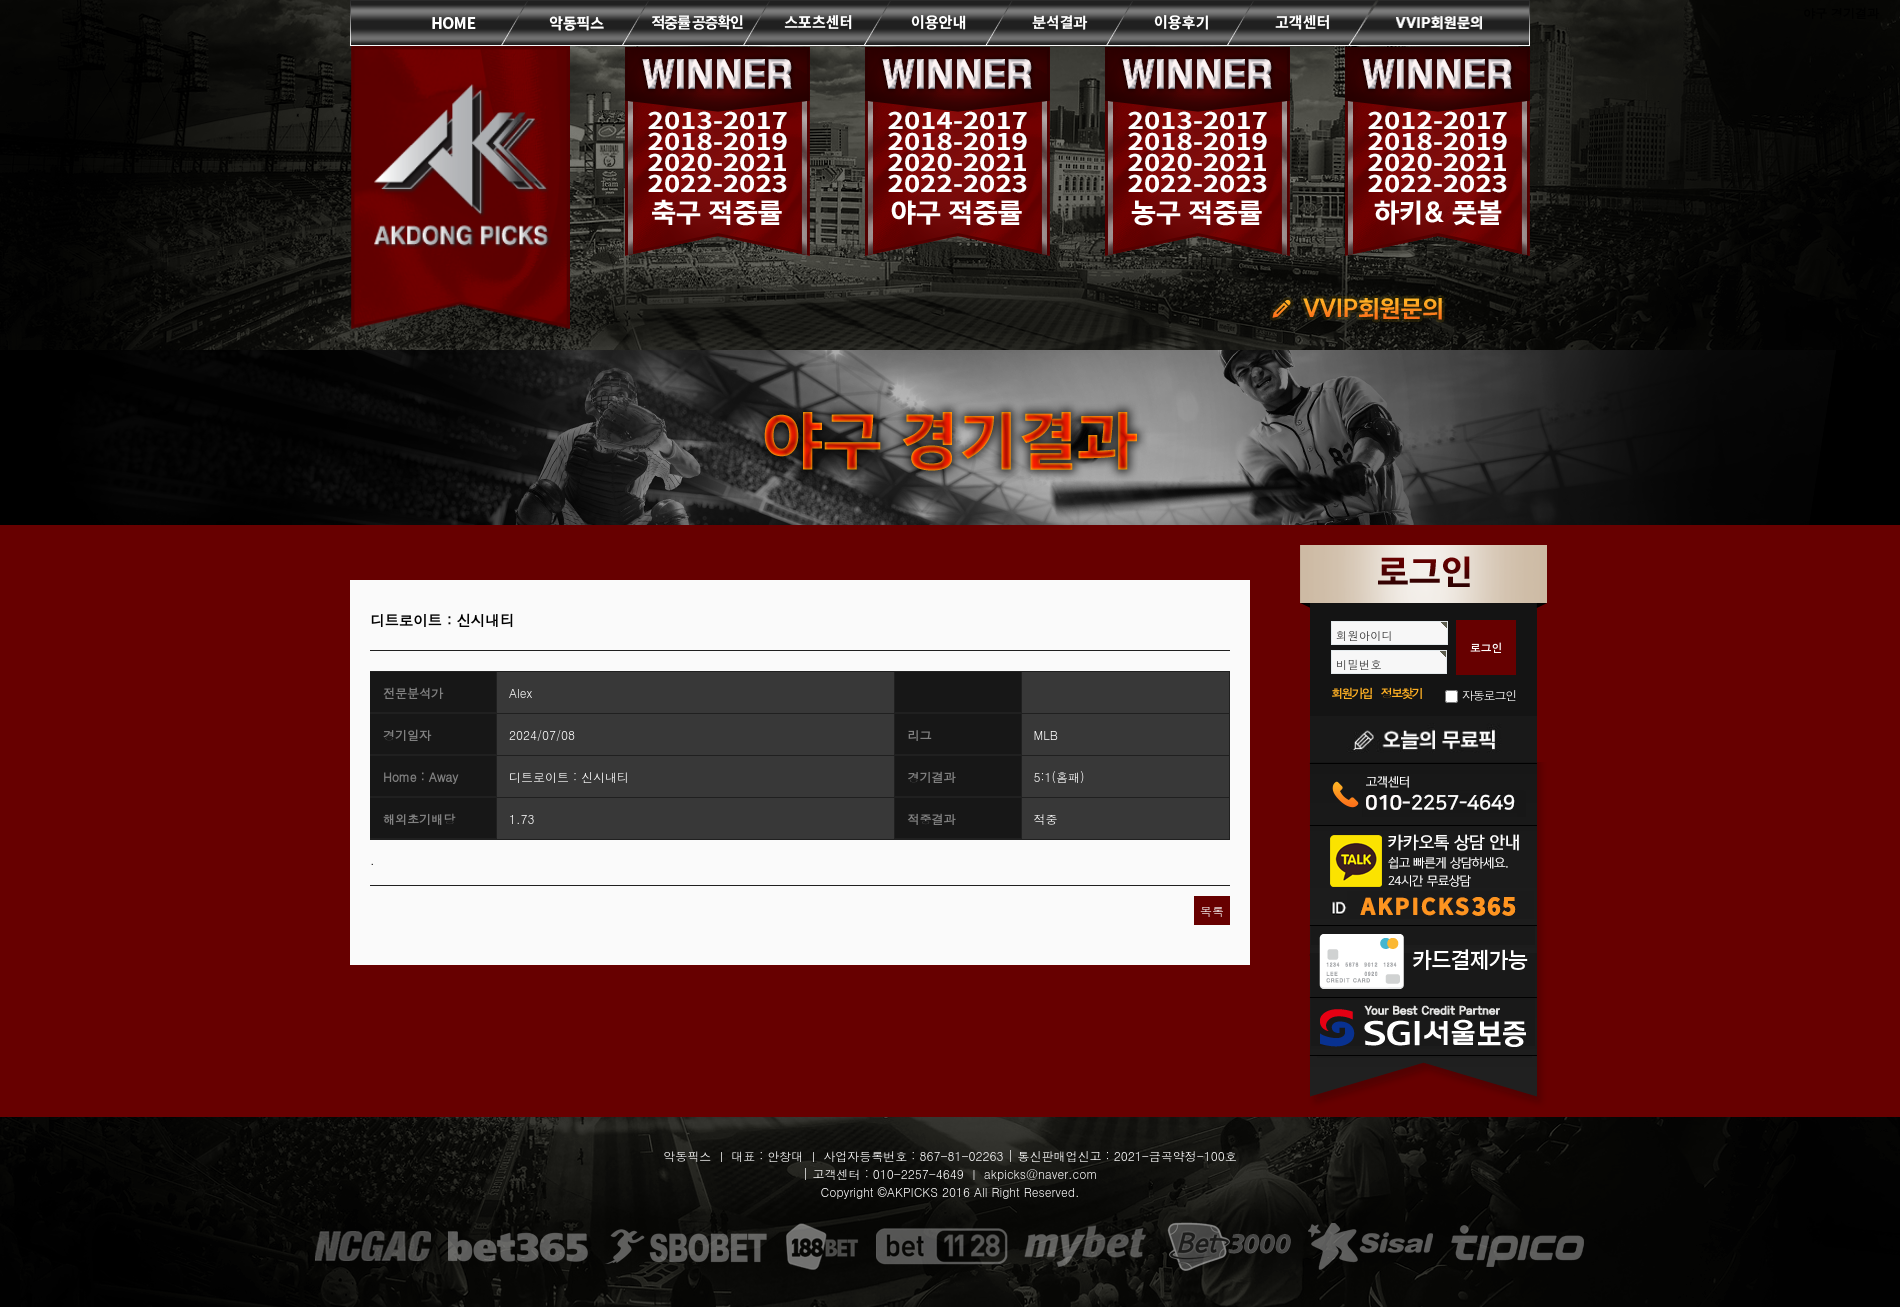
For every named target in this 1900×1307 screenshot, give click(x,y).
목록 (1212, 910)
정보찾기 (1401, 692)
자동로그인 (1489, 694)
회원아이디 (1364, 635)
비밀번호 (1359, 664)
